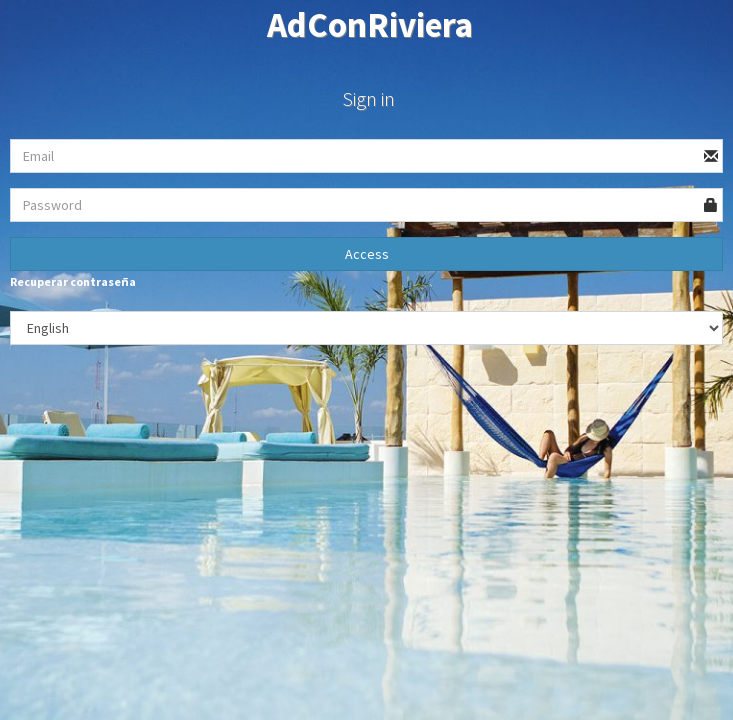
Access (367, 254)
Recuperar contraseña (73, 281)
